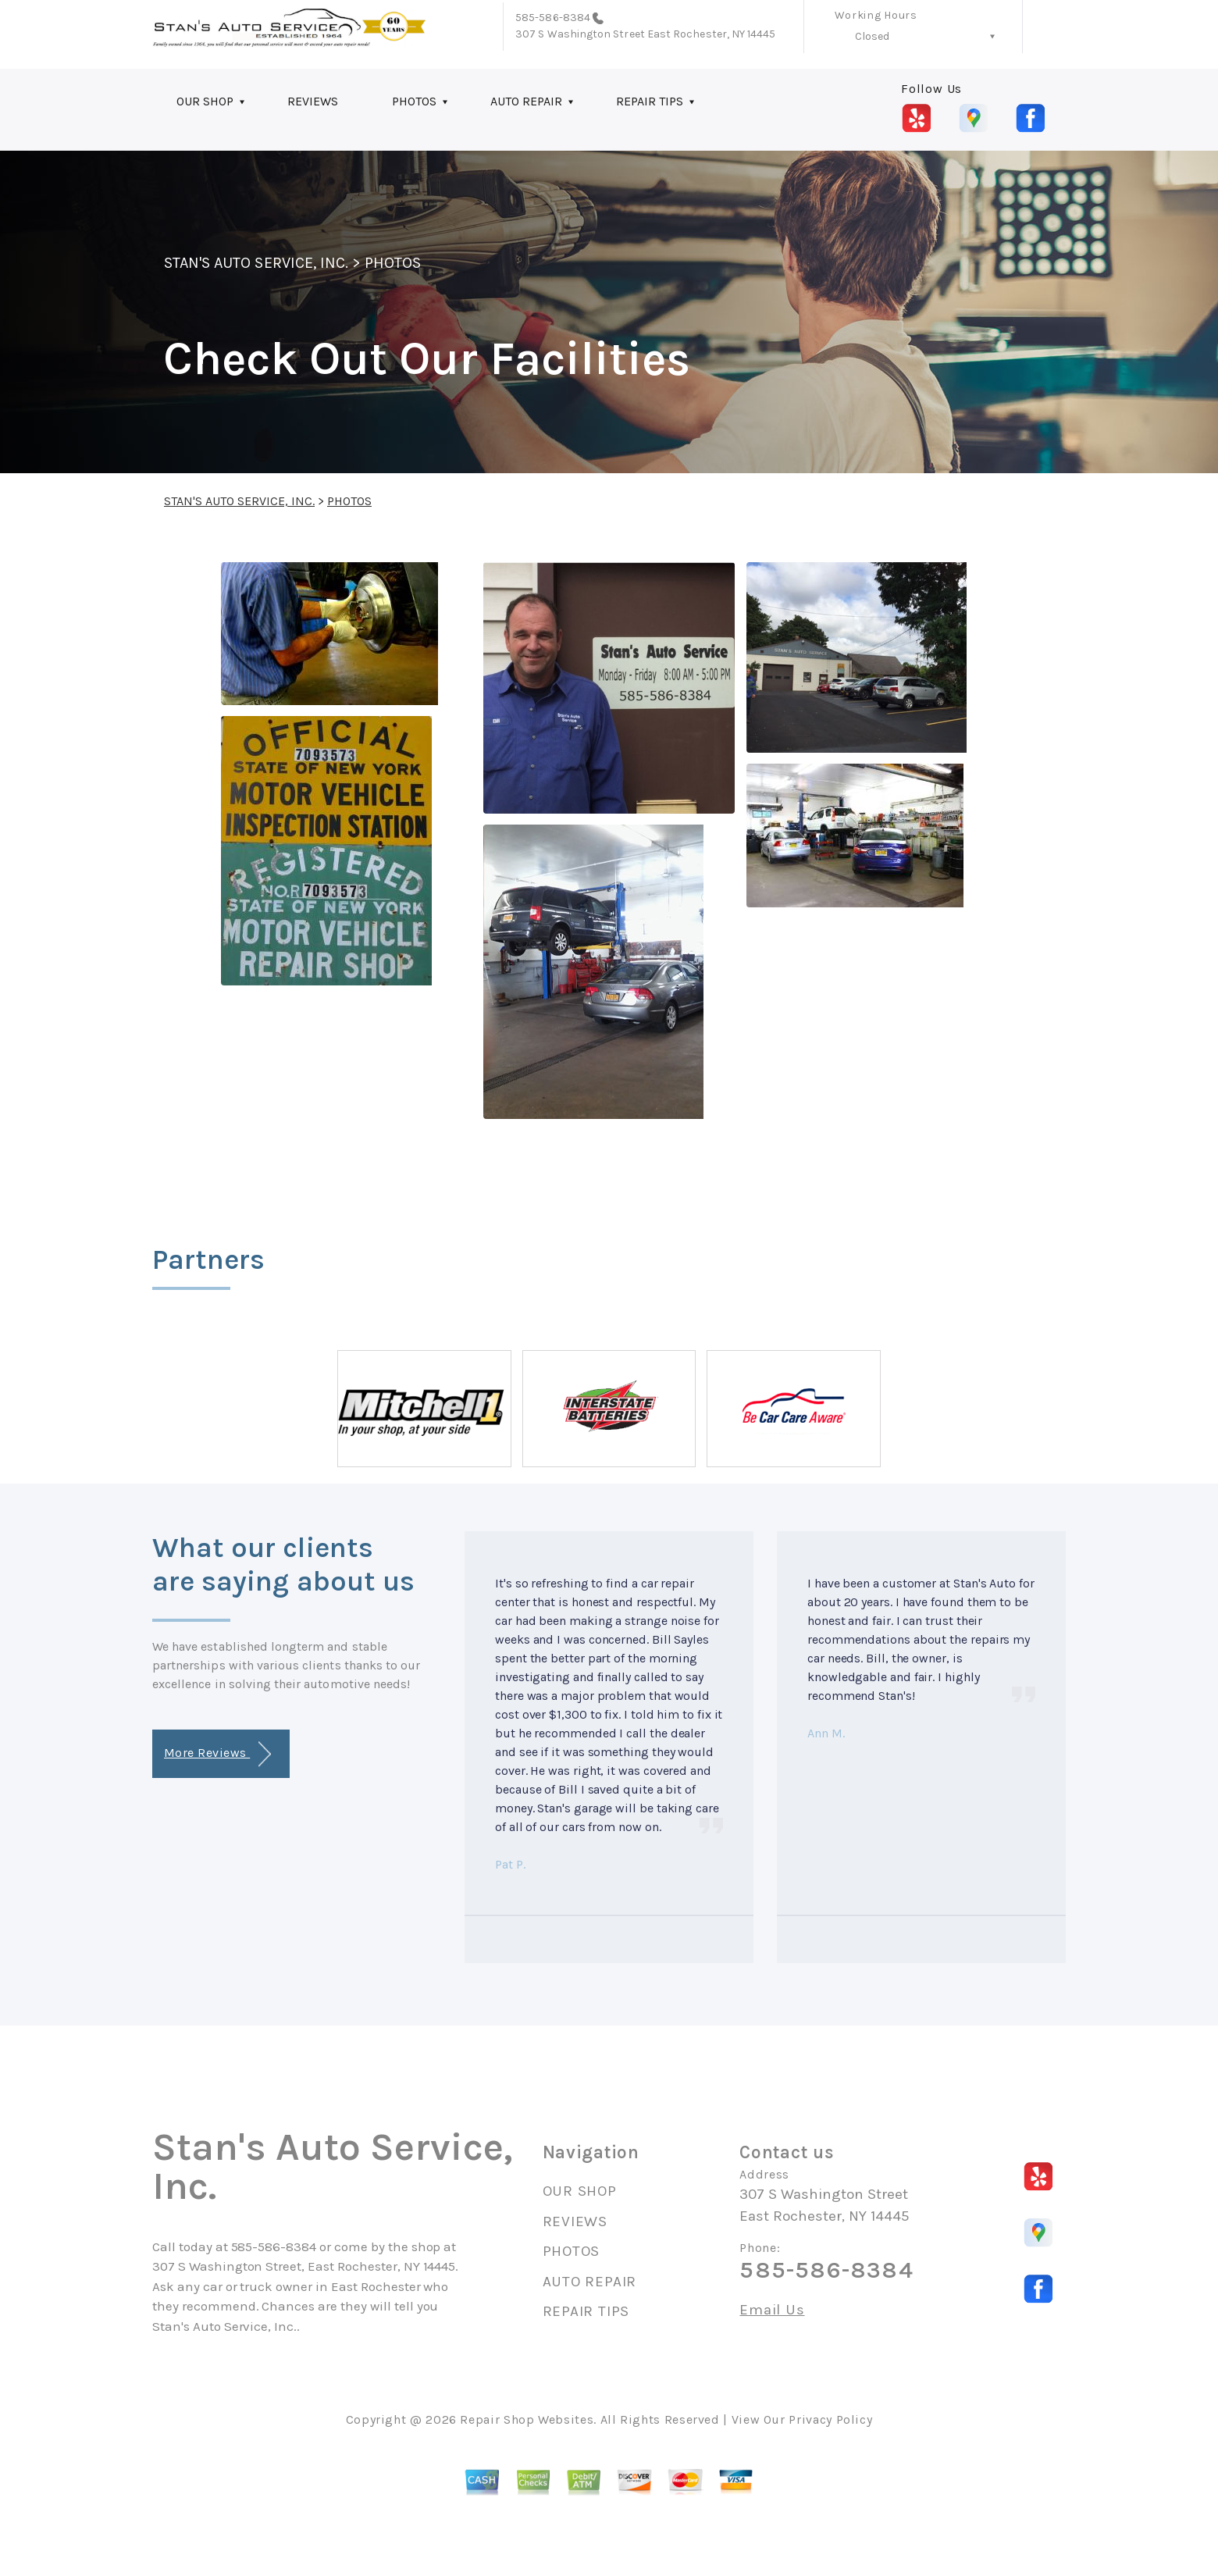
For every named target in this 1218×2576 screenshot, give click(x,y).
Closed (872, 36)
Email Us (771, 2310)
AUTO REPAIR (526, 101)
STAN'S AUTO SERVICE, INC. (256, 263)
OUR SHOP (204, 101)
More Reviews (217, 1754)
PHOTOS (414, 101)
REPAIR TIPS (649, 101)
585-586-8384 (552, 17)
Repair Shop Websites (526, 2419)
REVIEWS (312, 101)
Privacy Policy (830, 2419)
